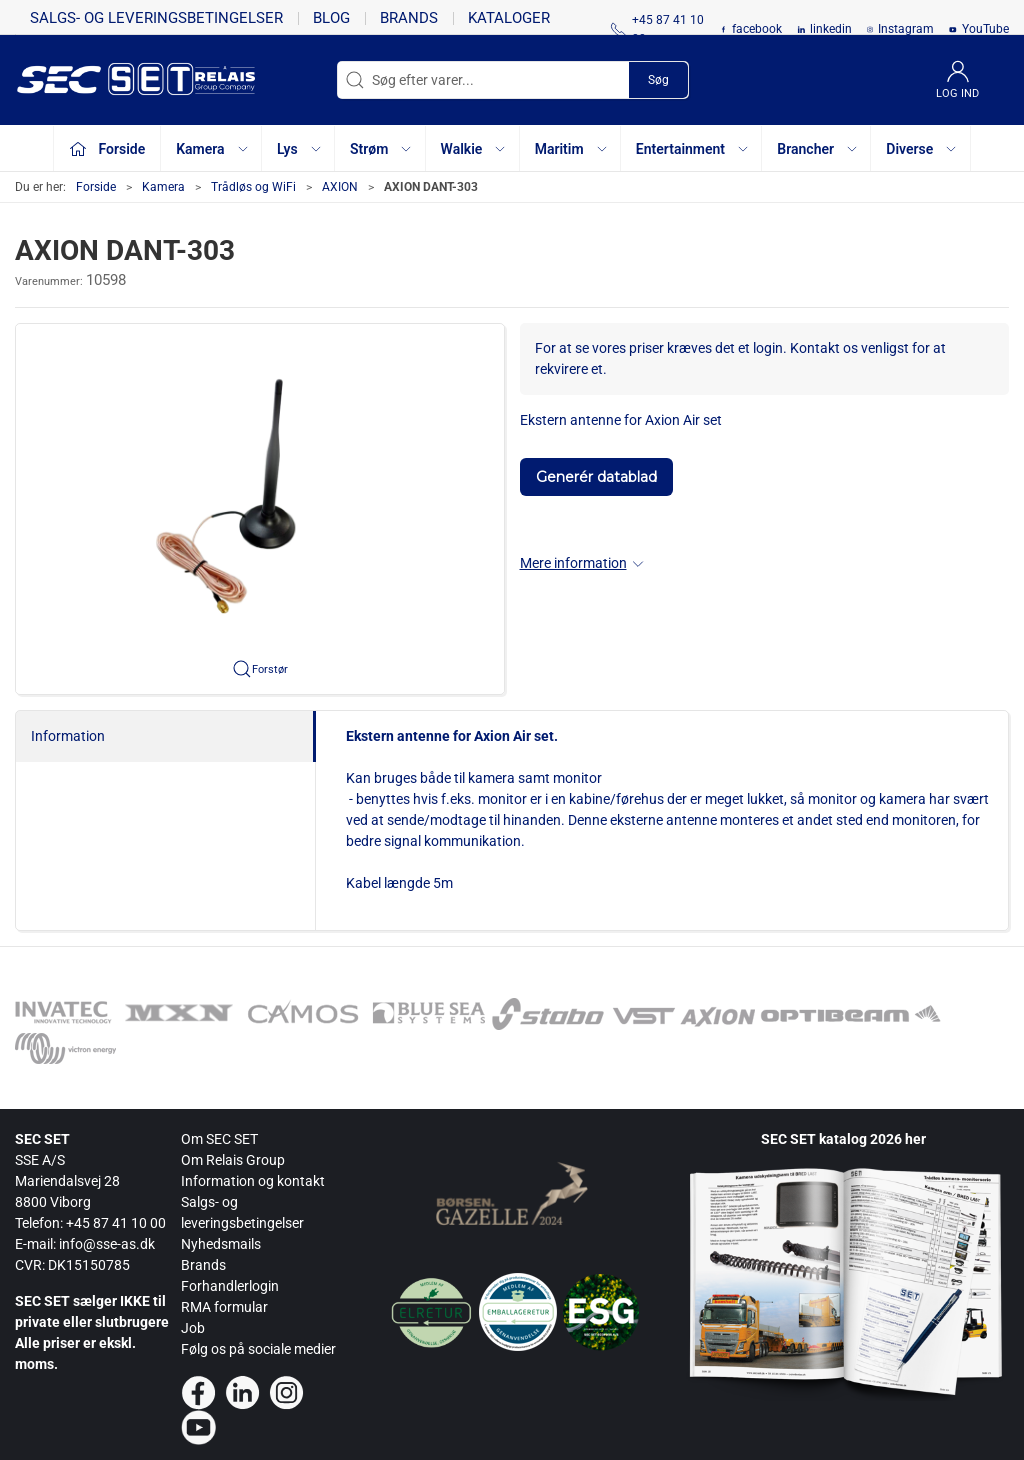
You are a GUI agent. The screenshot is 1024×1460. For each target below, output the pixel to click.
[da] (105, 80)
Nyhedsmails (221, 1244)
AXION (340, 187)
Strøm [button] (381, 149)
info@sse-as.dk (107, 1244)
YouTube (985, 29)
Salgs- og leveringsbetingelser (156, 18)
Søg (658, 80)
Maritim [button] (572, 149)
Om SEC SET (219, 1139)
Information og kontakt (253, 1181)
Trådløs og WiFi (253, 187)
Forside (96, 187)
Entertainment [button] (693, 149)
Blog (331, 18)
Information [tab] (68, 736)
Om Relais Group (233, 1160)
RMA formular (224, 1307)
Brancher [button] (818, 149)
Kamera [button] (212, 149)
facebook (757, 29)
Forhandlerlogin (230, 1286)
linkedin (831, 29)
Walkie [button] (474, 149)
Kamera (163, 187)
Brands (409, 18)
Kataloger (509, 18)
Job (193, 1328)
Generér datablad (596, 477)
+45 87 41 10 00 (116, 1223)
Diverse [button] (922, 149)
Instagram (906, 29)
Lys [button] (300, 149)
